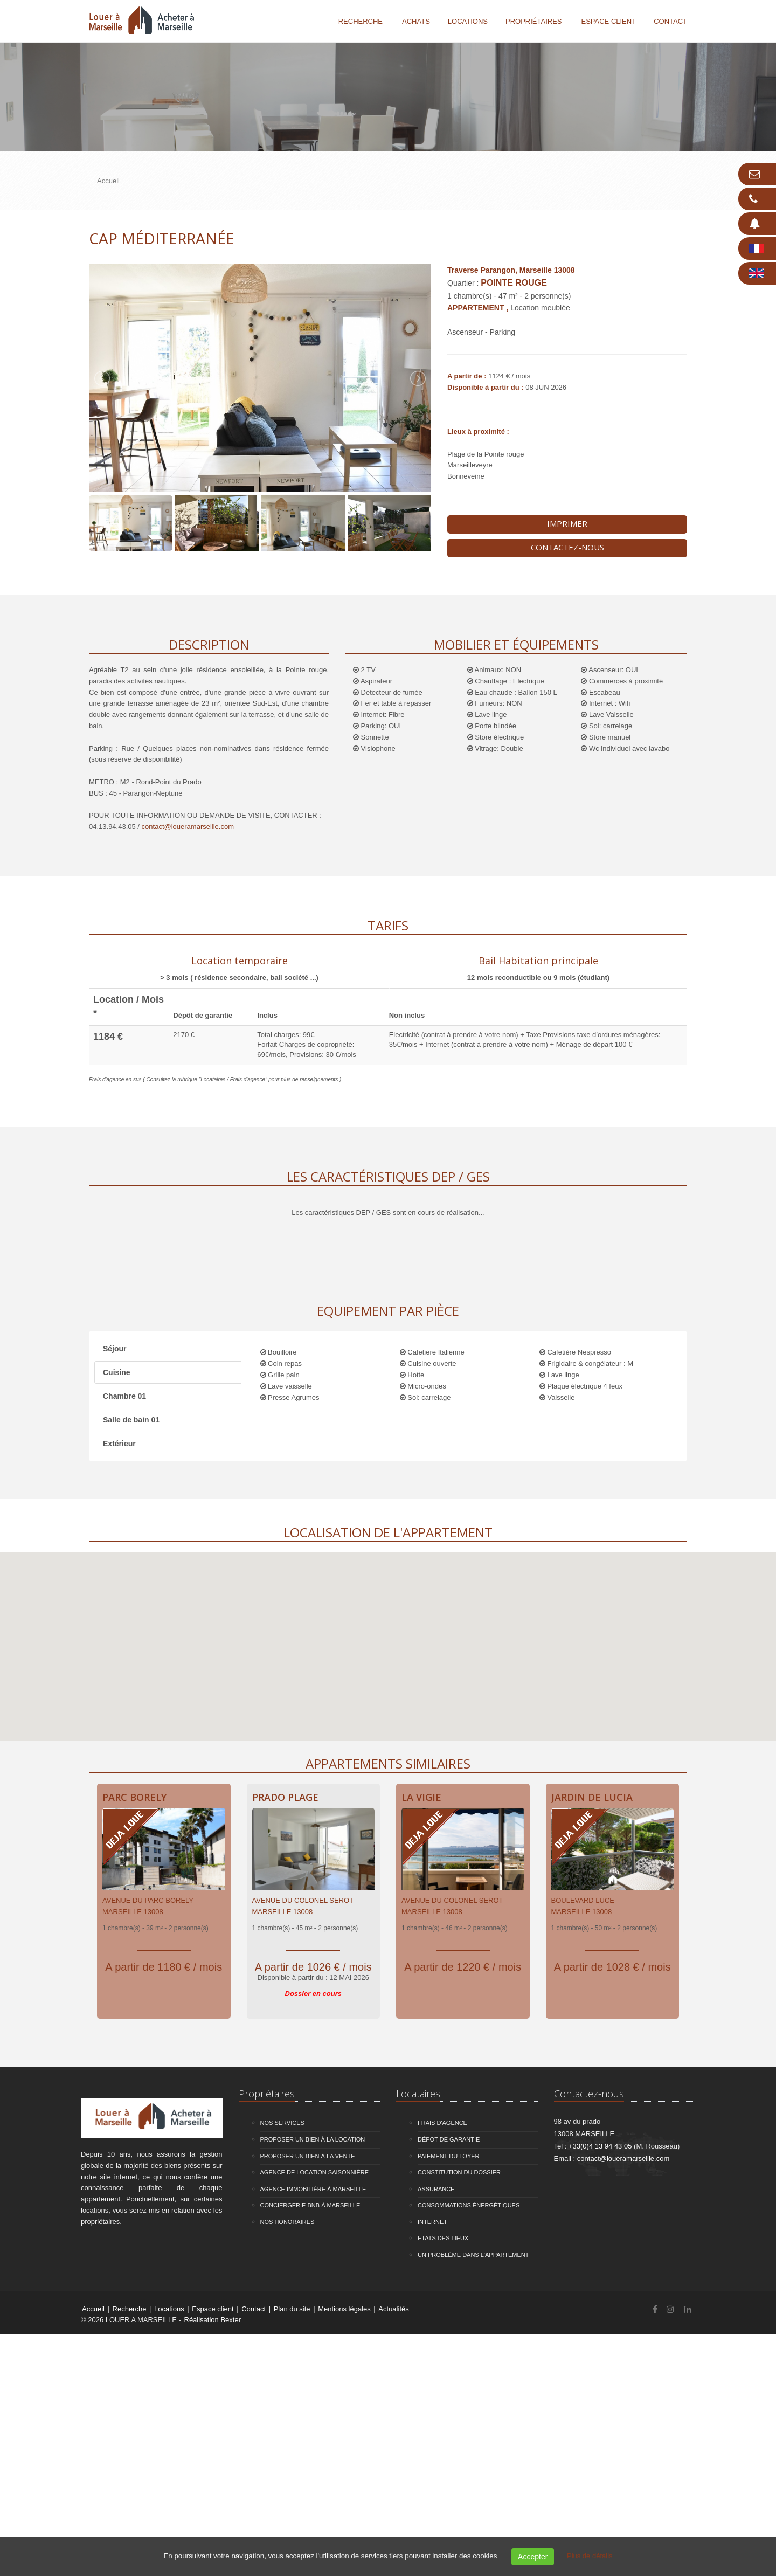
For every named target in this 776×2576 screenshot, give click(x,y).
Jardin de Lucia (592, 1797)
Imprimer (567, 523)
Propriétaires (533, 21)
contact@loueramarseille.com (188, 827)
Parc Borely (134, 1797)
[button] (388, 1637)
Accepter (533, 2556)
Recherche (360, 21)
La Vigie (421, 1797)
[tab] (239, 967)
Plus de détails (590, 2556)
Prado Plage (285, 1797)
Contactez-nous (567, 547)
